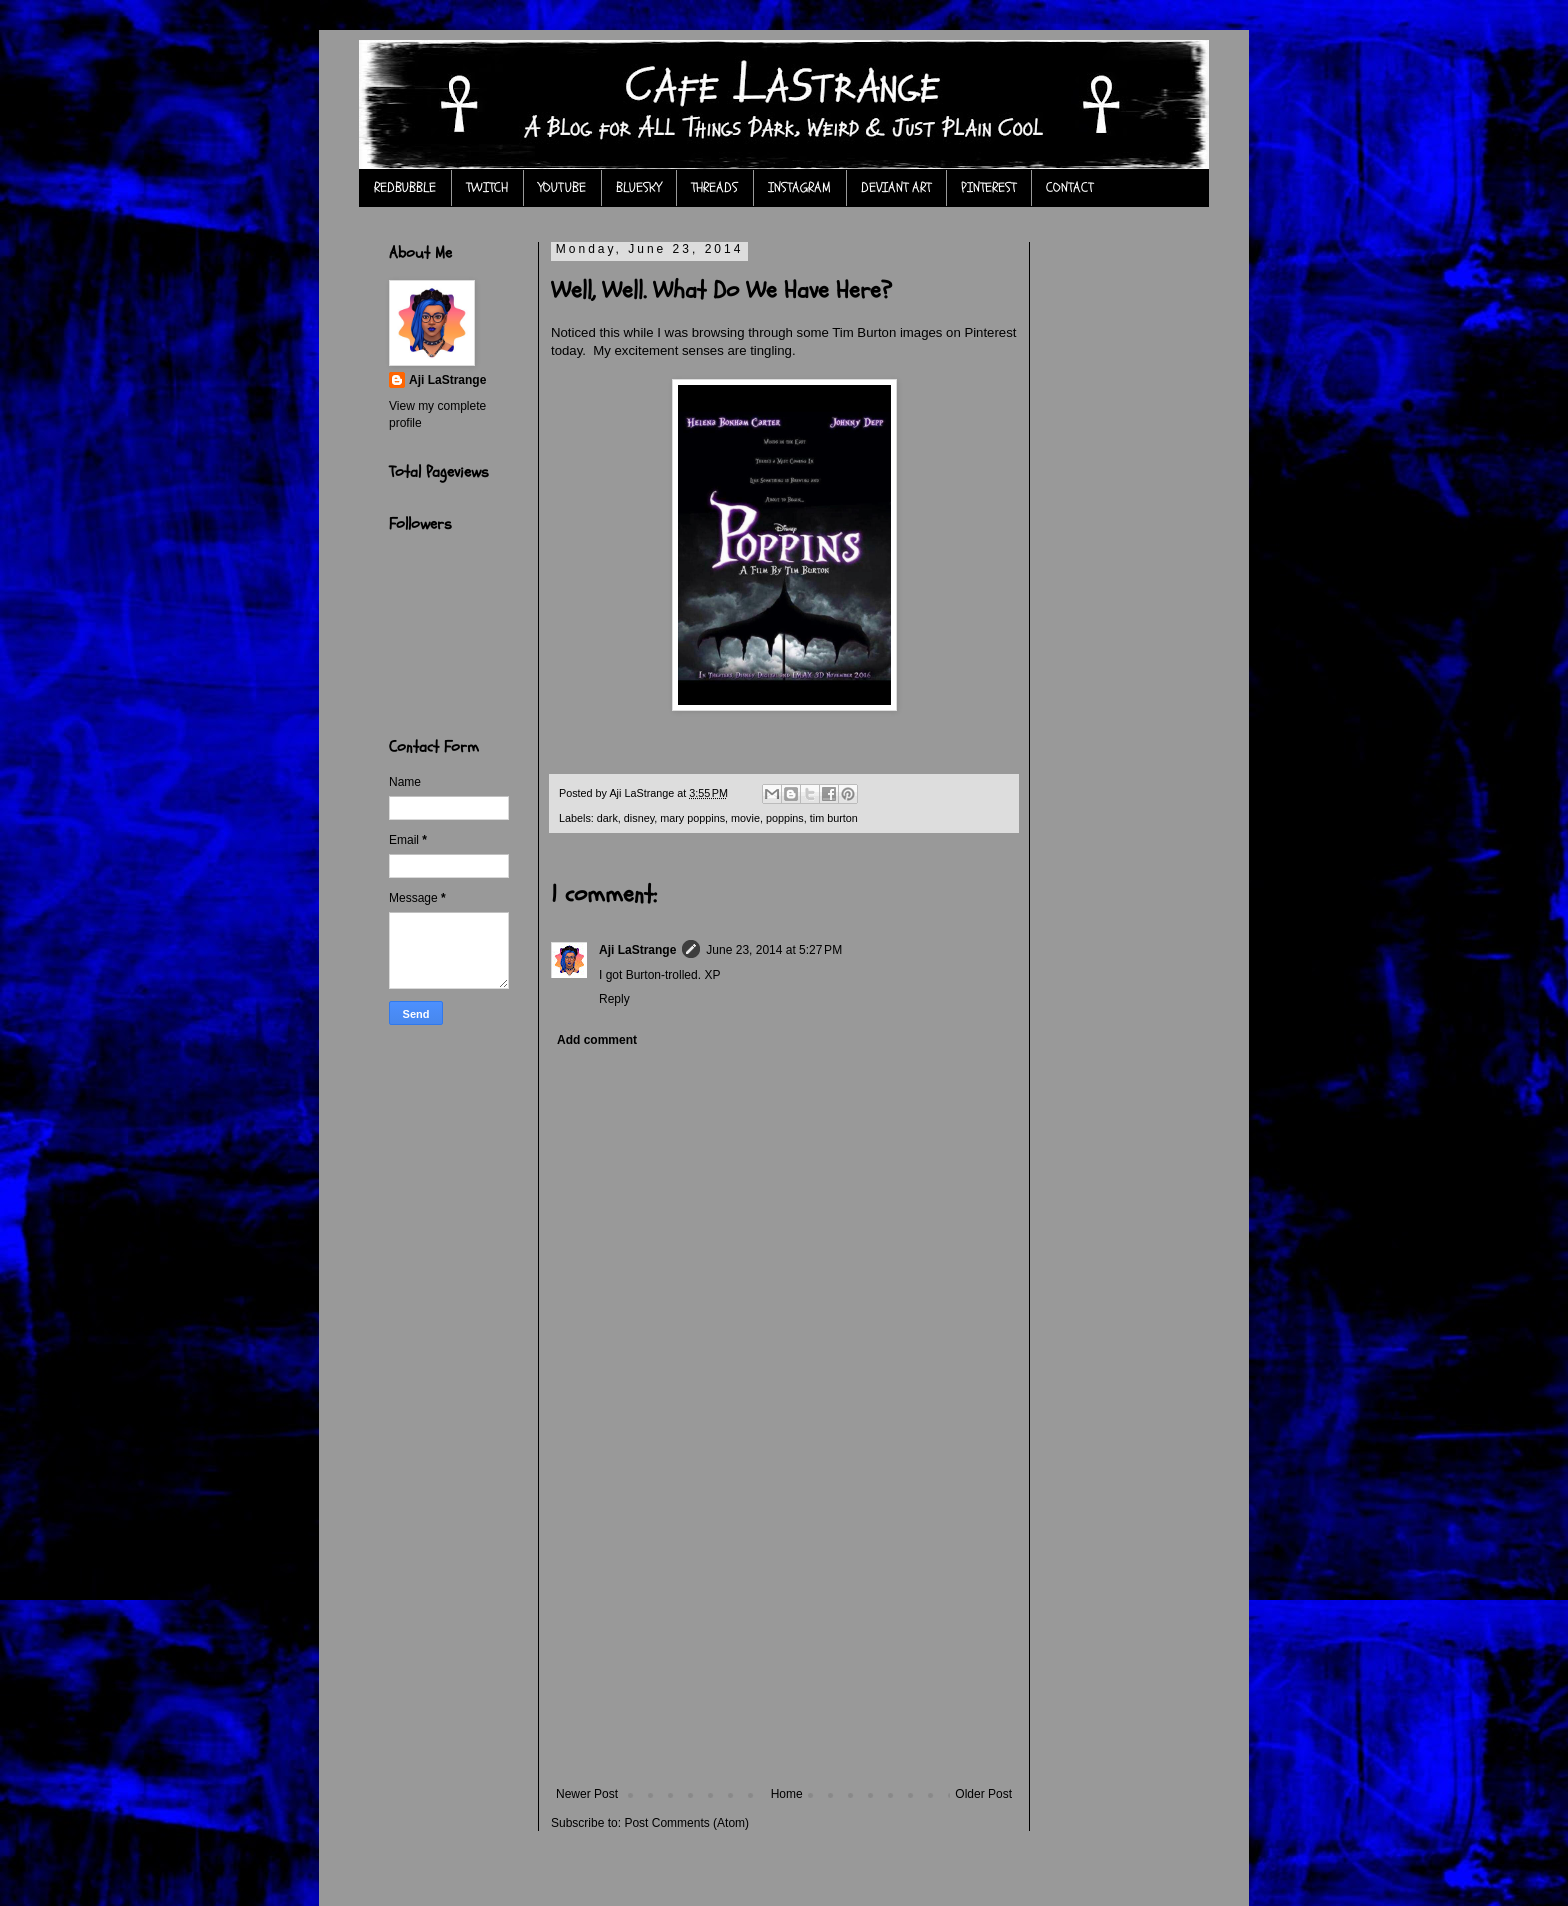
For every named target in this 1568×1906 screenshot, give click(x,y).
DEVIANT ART (896, 187)
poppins (785, 818)
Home (787, 1794)
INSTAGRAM (799, 187)
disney (639, 818)
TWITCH (487, 187)
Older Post (983, 1794)
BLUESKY (638, 187)
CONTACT (1069, 187)
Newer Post (587, 1794)
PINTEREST (988, 187)
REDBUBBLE (405, 187)
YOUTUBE (562, 187)
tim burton (834, 818)
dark (607, 818)
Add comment (597, 1040)
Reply (614, 999)
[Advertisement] (784, 1637)
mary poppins (692, 818)
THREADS (714, 187)
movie (745, 818)
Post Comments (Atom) (686, 1823)
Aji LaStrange (637, 950)
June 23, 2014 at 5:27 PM (774, 950)
